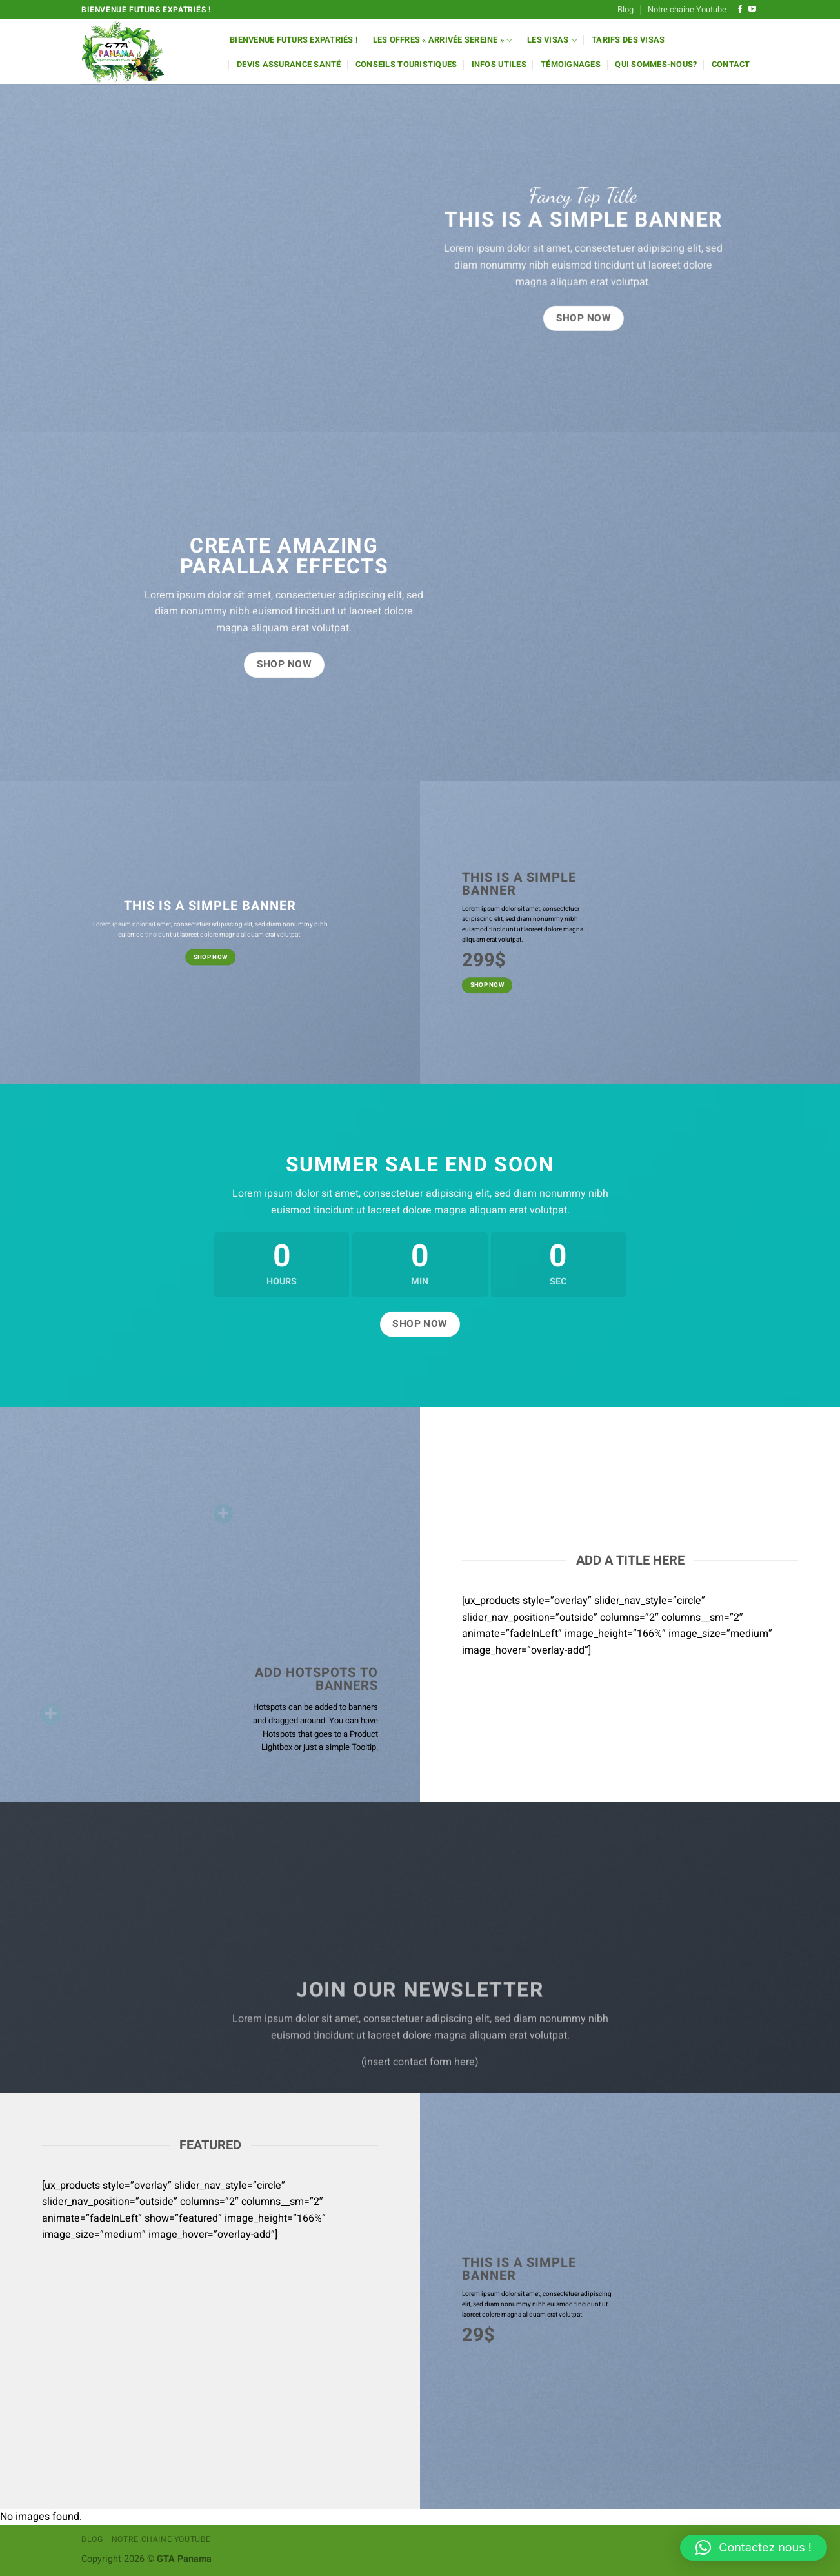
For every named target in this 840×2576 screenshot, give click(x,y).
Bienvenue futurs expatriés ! (294, 40)
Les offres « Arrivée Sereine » (443, 40)
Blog (625, 9)
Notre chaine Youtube (687, 9)
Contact (731, 64)
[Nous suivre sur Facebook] (740, 9)
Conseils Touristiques (406, 64)
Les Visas (552, 40)
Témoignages (571, 64)
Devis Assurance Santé (289, 64)
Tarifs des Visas (628, 40)
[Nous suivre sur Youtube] (752, 9)
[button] (753, 2548)
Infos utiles (499, 64)
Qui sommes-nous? (656, 64)
